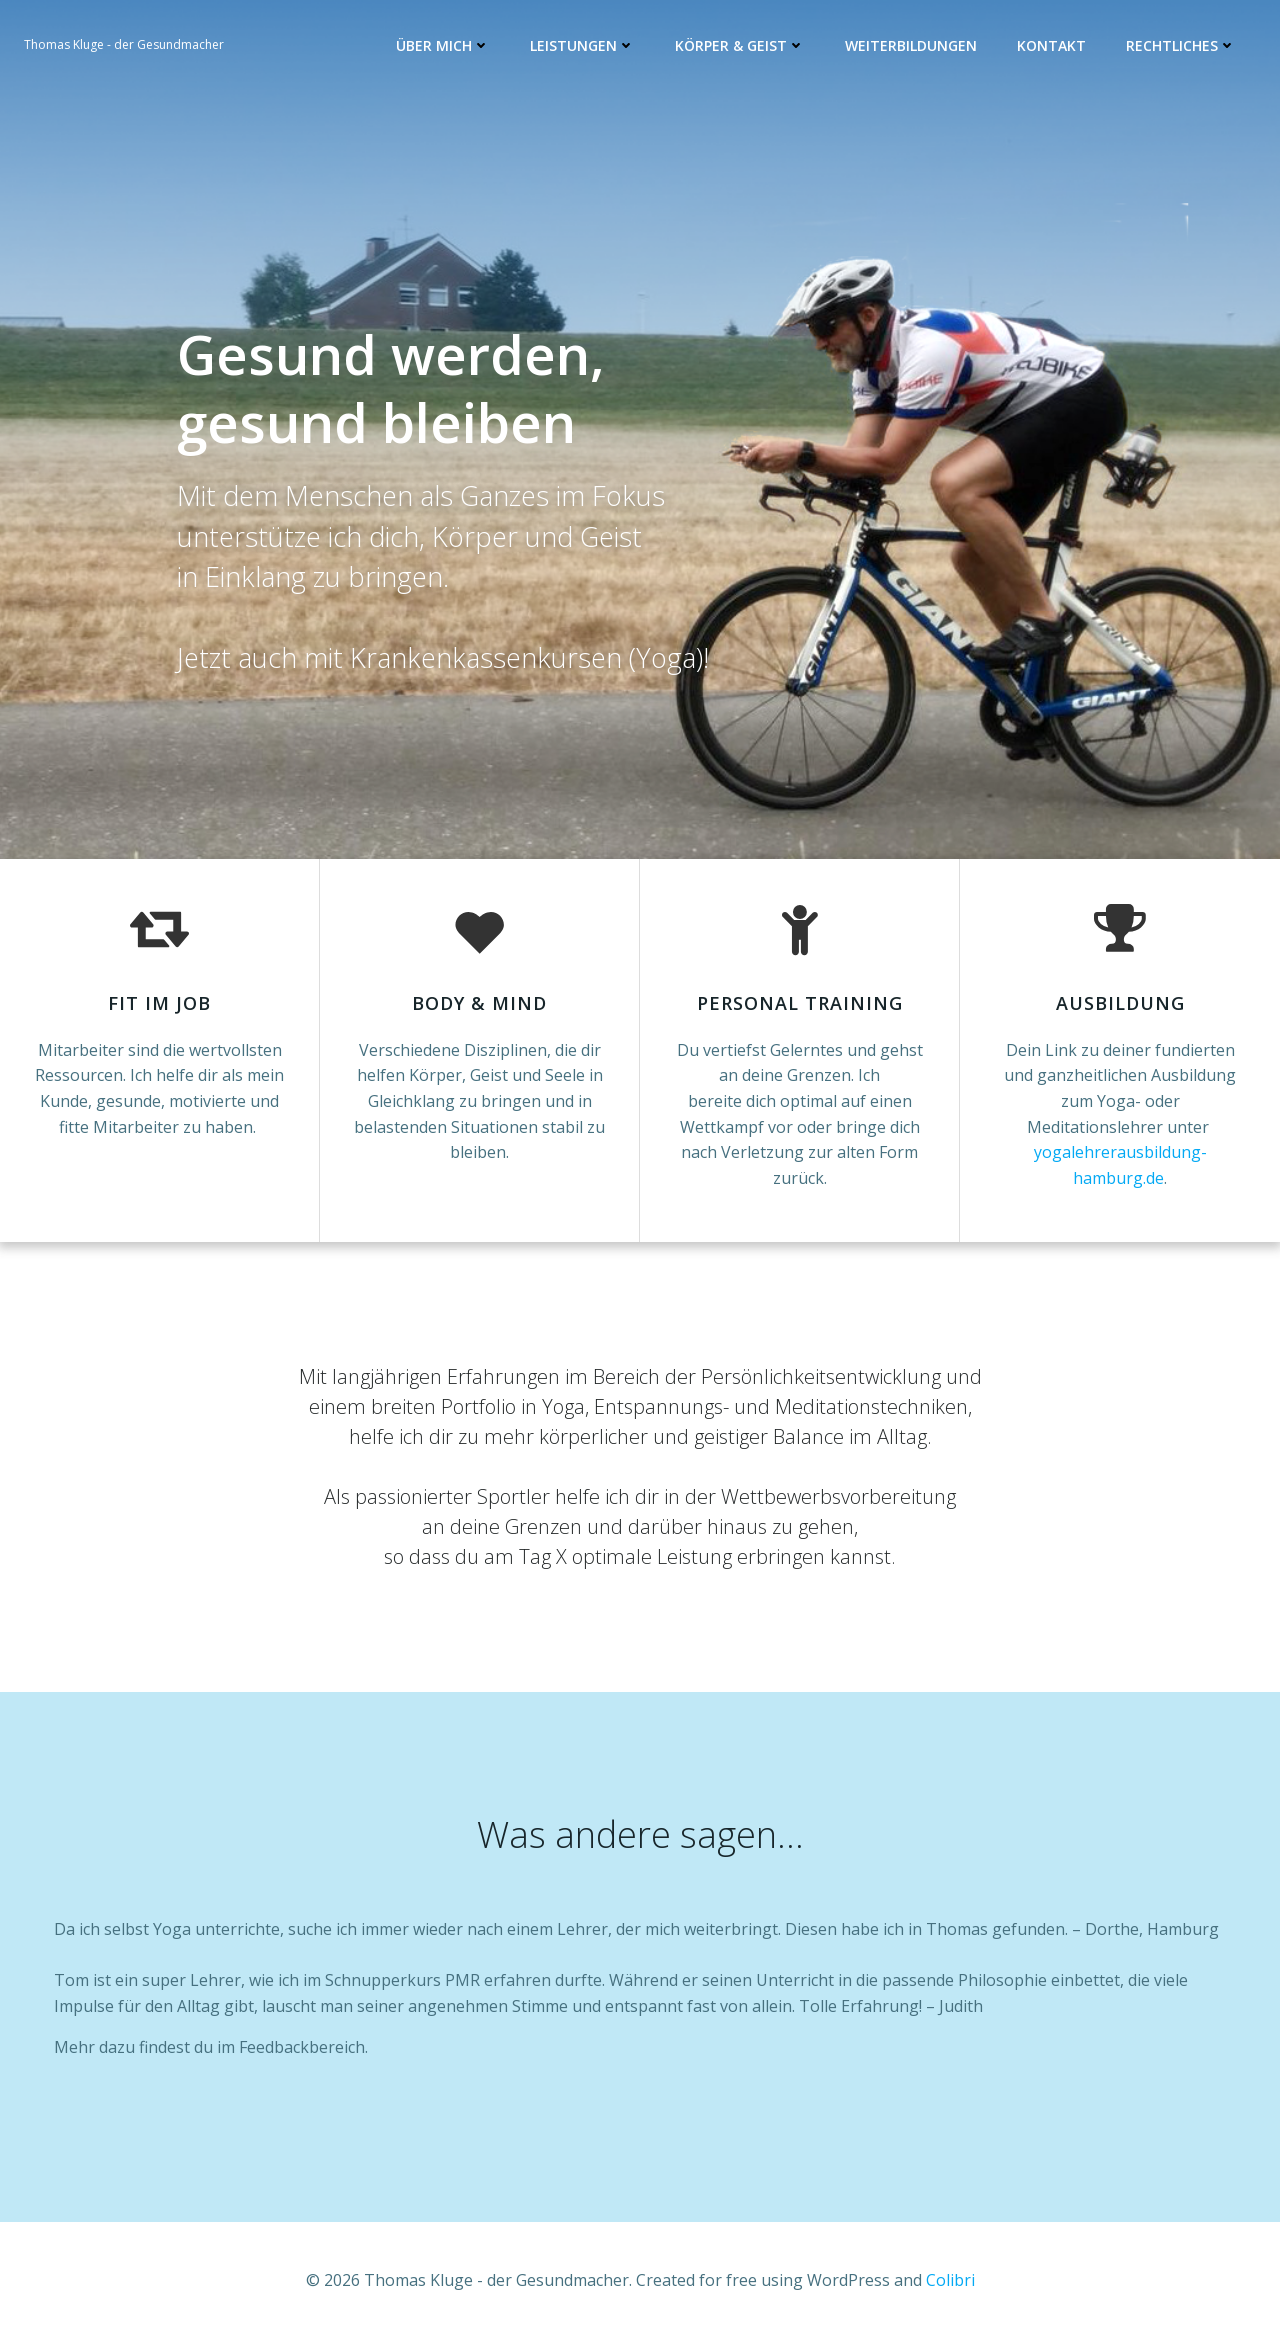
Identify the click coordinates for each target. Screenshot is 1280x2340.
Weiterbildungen (911, 45)
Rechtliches (1181, 45)
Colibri (950, 2280)
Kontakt (1051, 45)
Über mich (443, 45)
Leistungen (582, 45)
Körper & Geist (740, 45)
